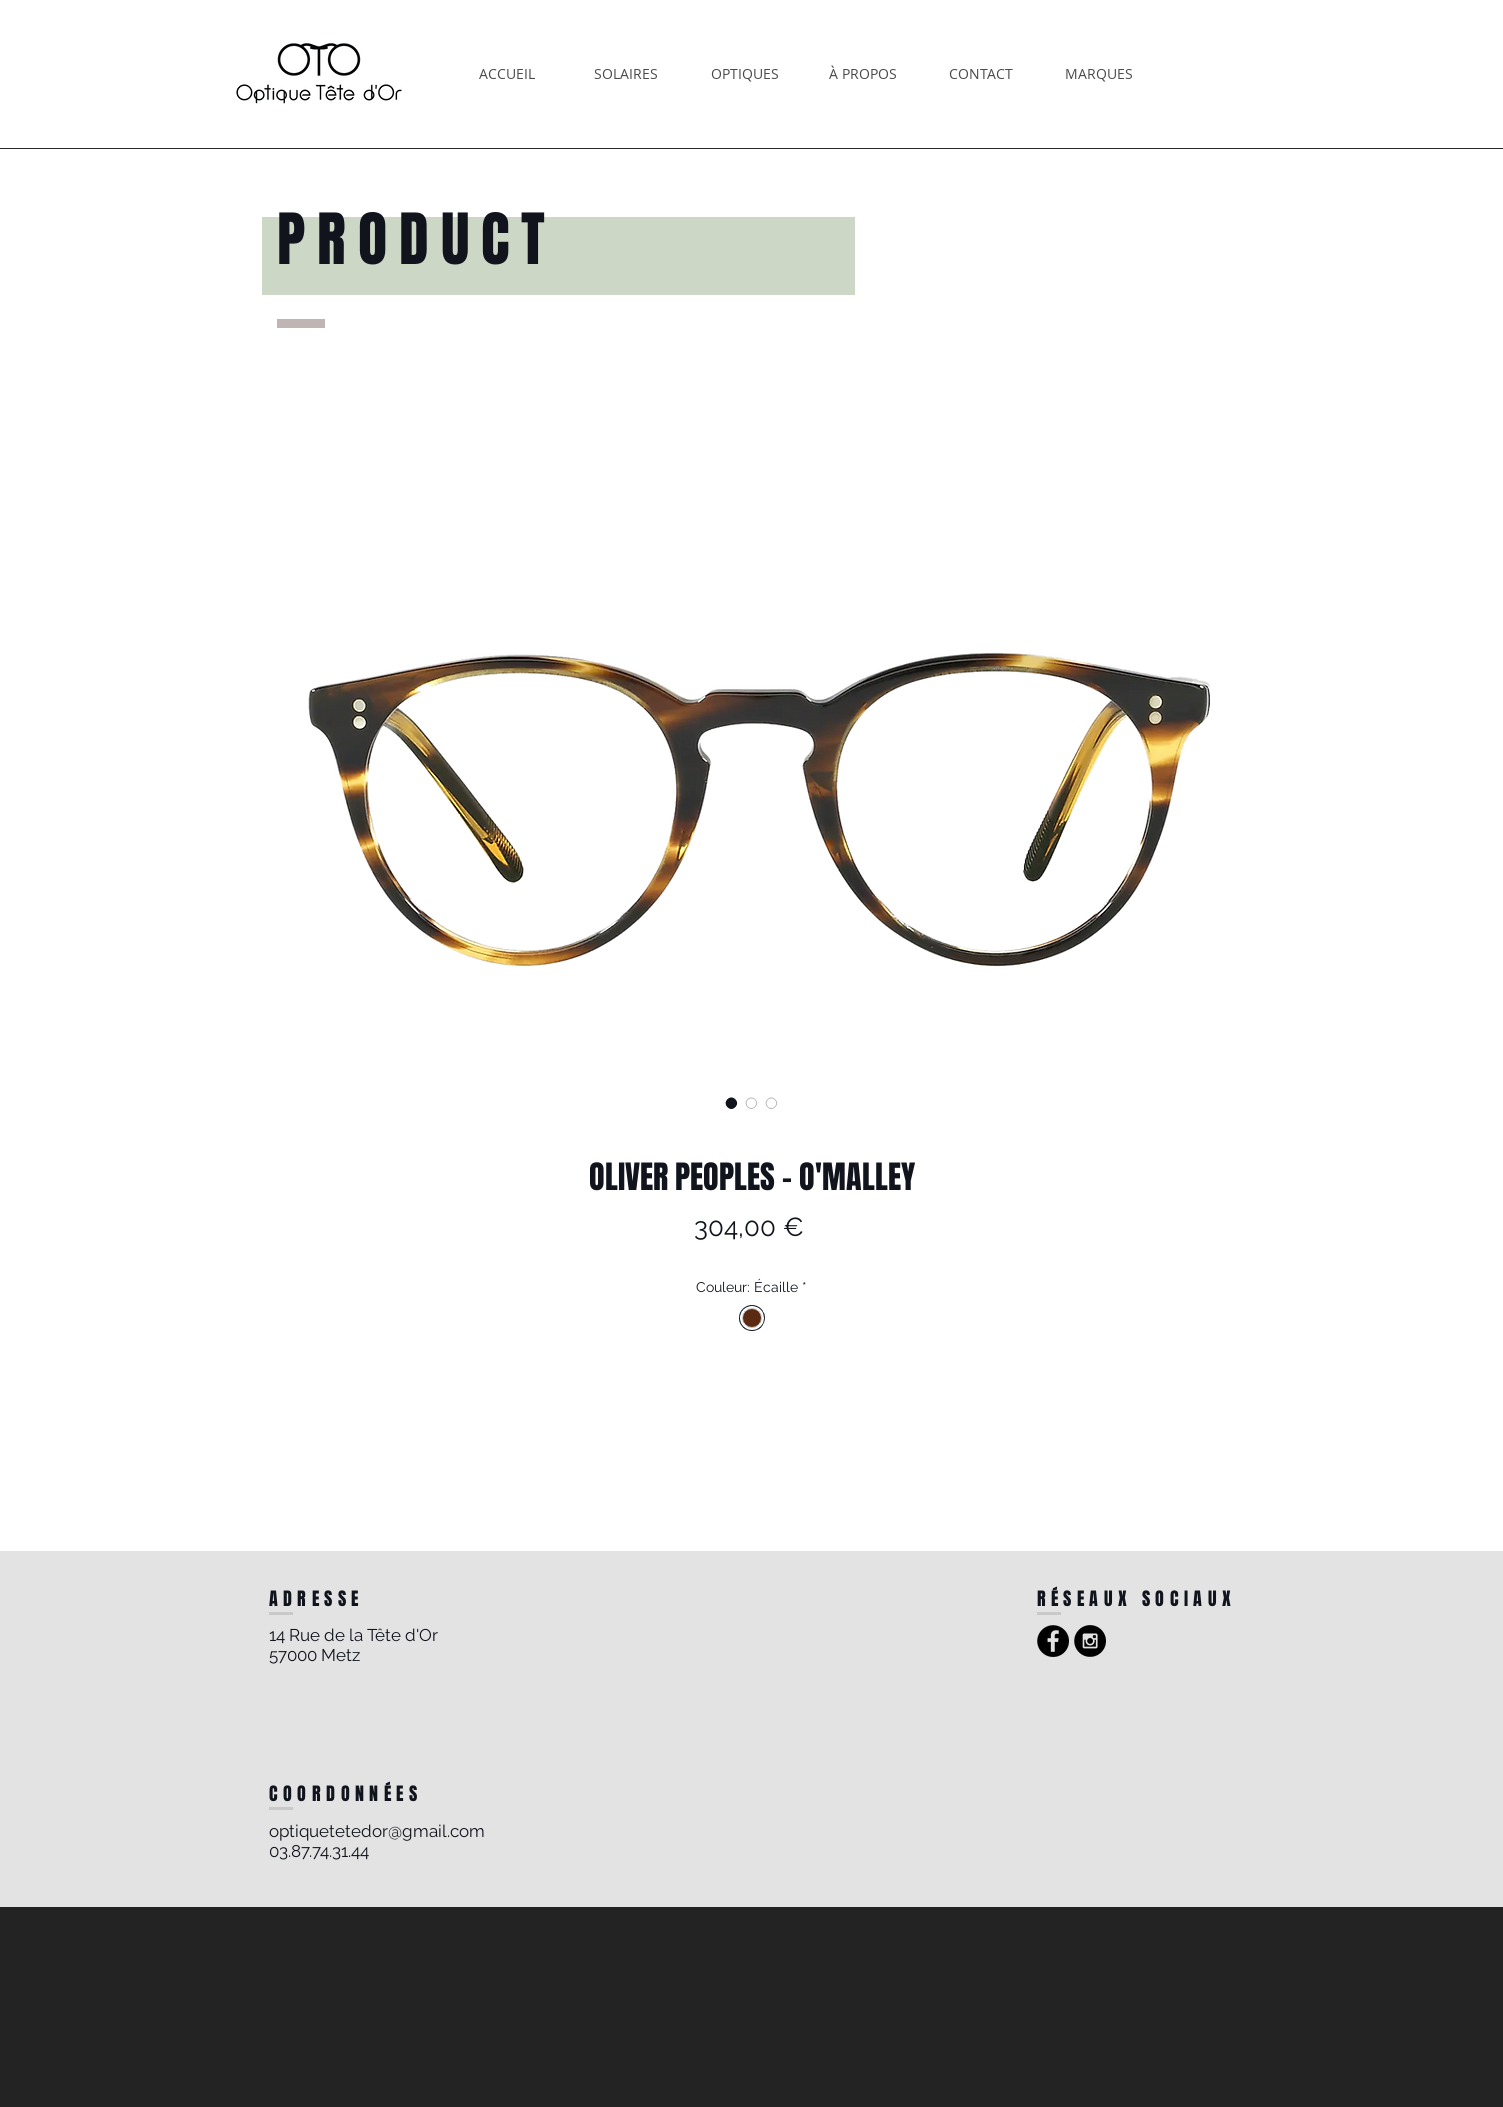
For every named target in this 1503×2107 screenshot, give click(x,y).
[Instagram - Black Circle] (1090, 1641)
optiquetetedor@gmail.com (377, 1831)
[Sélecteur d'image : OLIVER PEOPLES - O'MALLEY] (732, 1103)
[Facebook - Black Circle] (1053, 1641)
